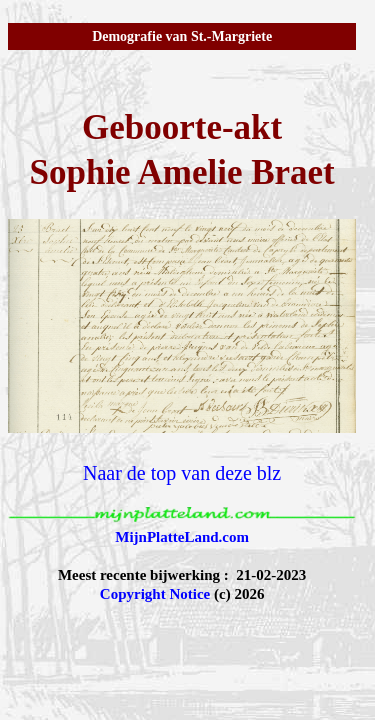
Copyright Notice (155, 594)
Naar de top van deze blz (182, 473)
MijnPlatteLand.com (182, 537)
